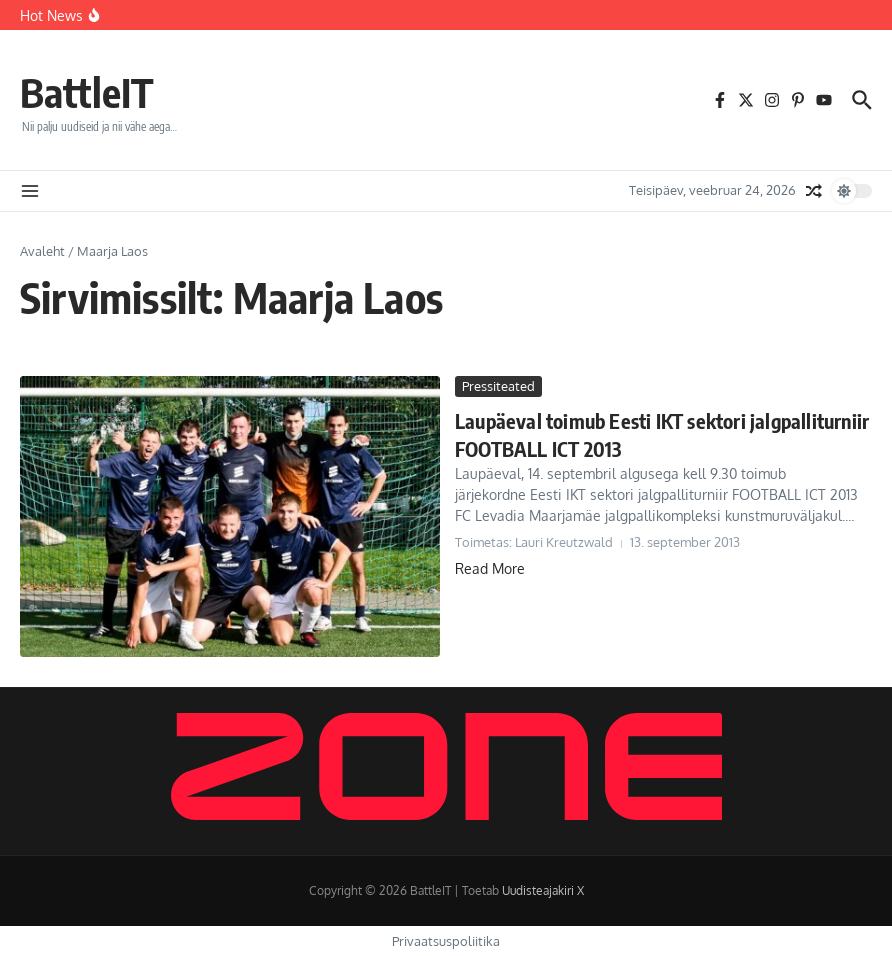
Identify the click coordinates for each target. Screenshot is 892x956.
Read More (490, 568)
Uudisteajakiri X (543, 890)
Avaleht (42, 251)
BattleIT (87, 92)
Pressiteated (498, 386)
